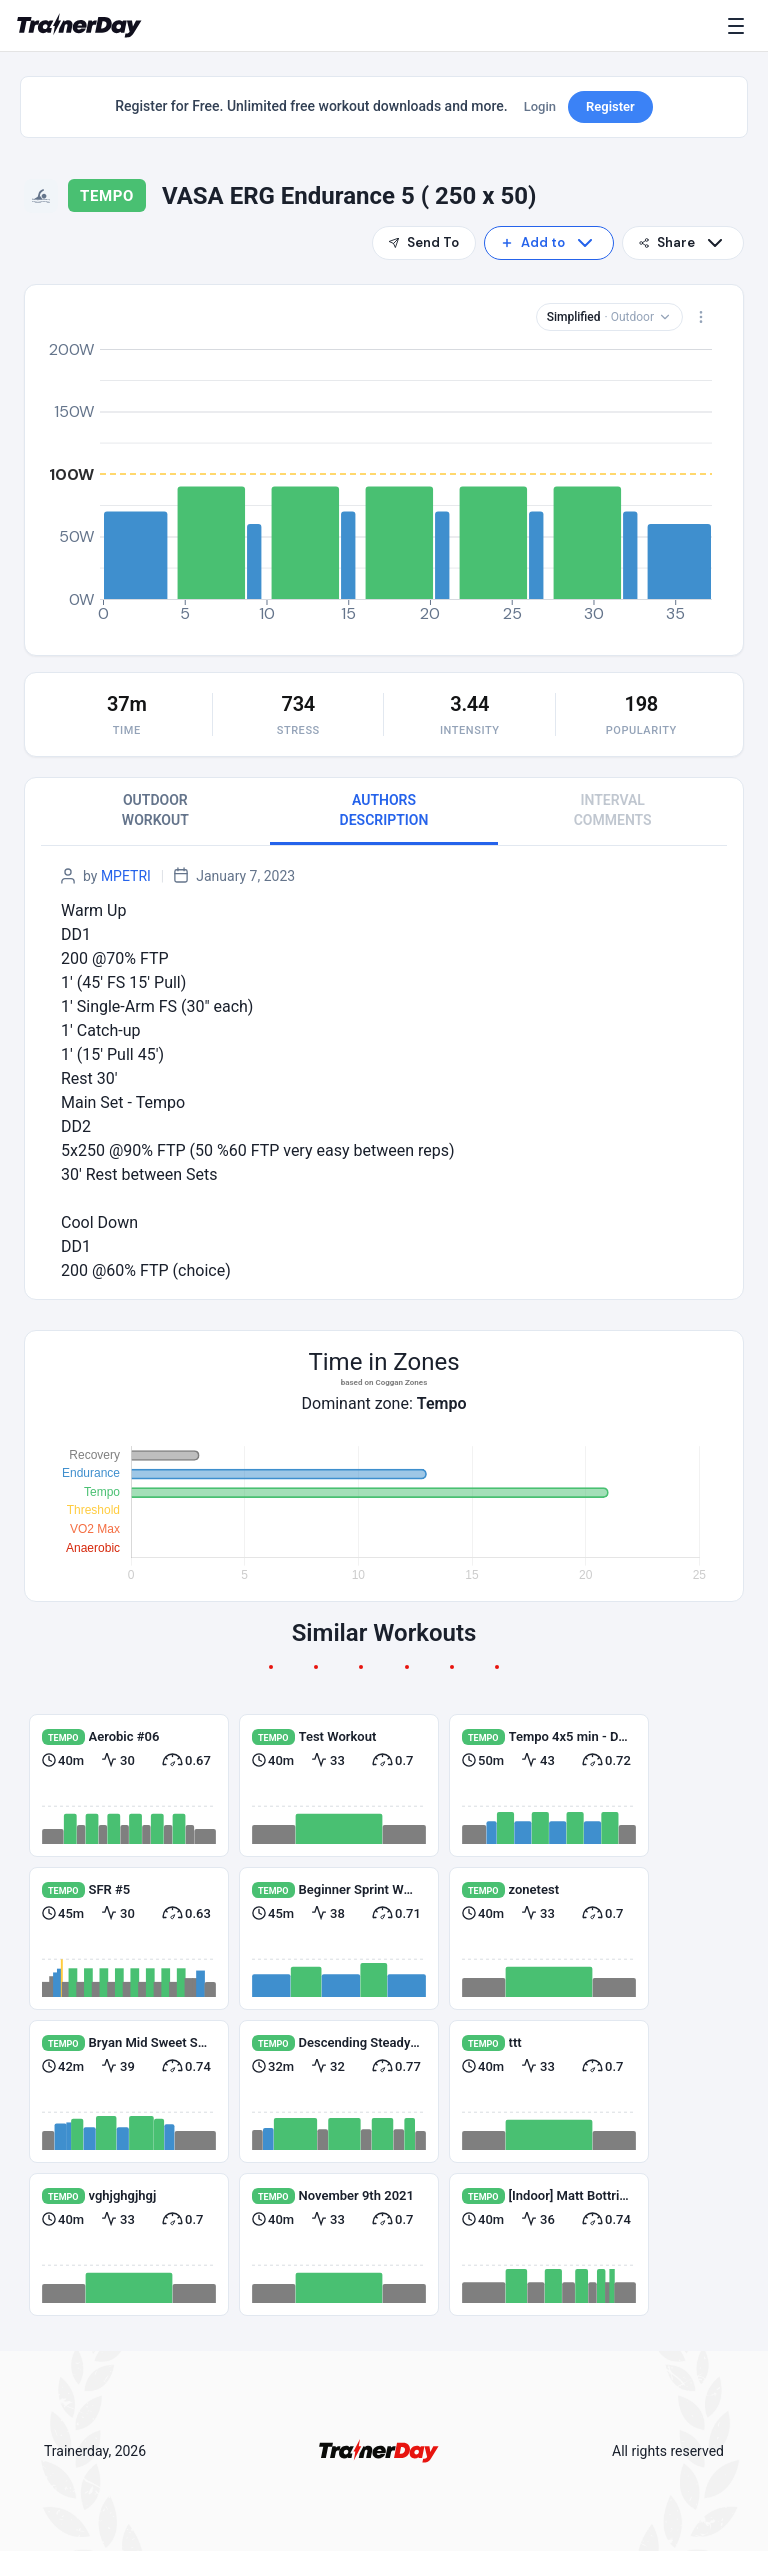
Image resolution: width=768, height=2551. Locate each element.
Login (540, 106)
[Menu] (740, 26)
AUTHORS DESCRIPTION (384, 810)
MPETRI (126, 876)
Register (610, 106)
